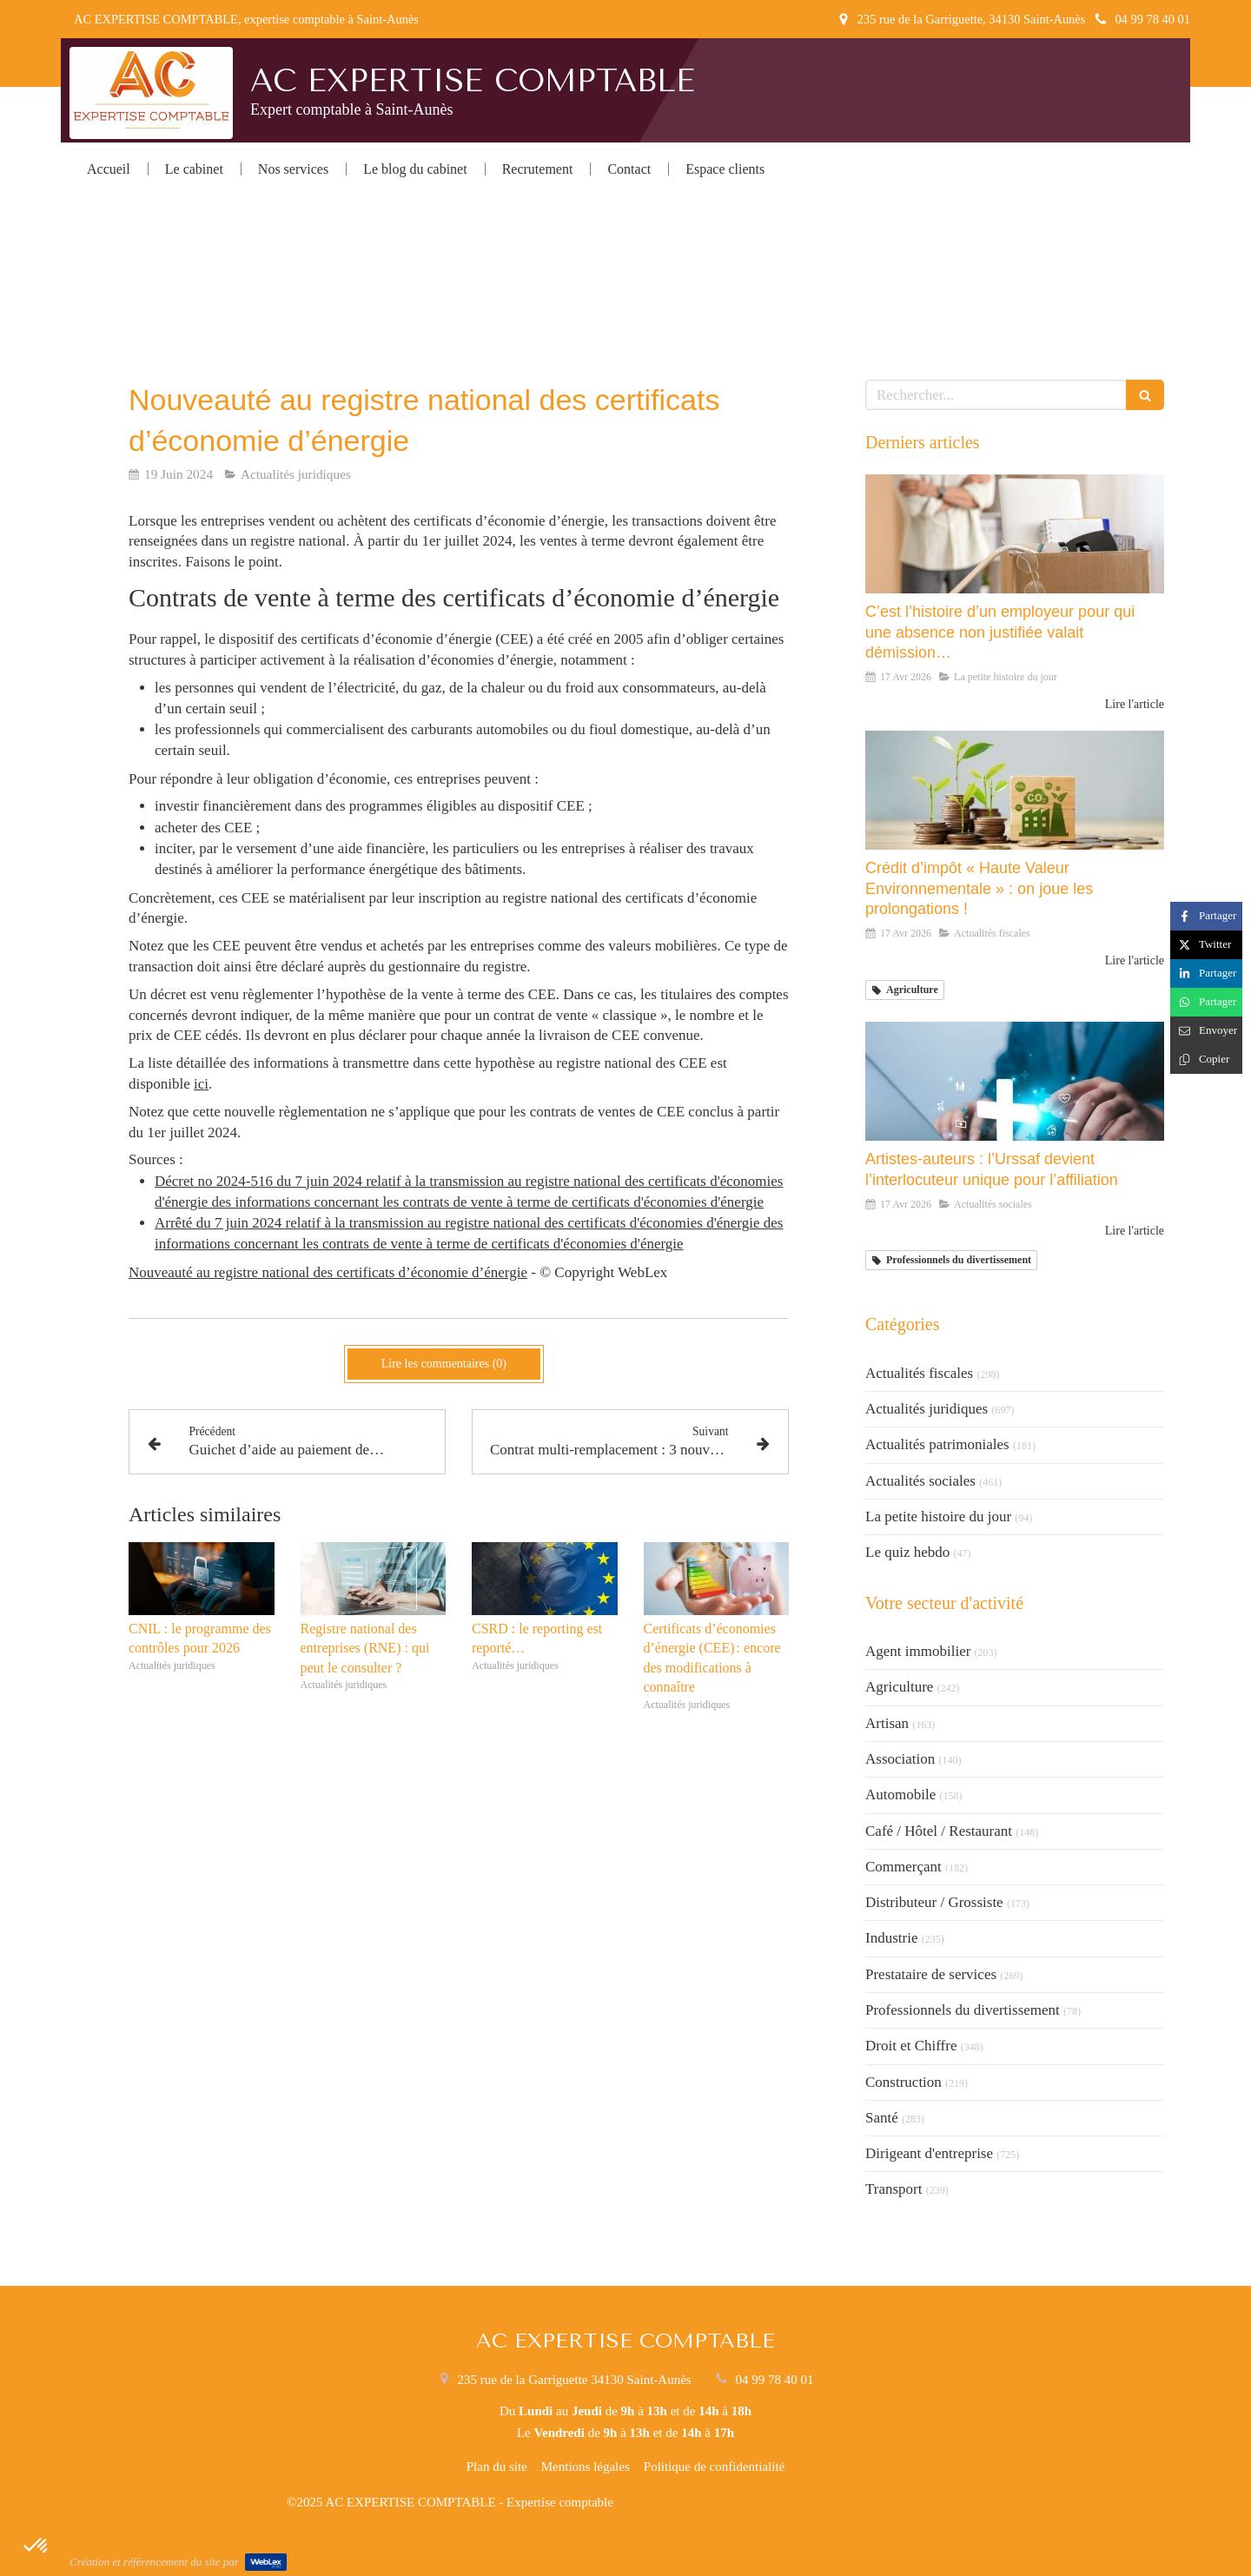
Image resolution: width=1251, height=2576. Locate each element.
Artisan (887, 1723)
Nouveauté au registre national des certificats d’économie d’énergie (328, 1272)
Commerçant (903, 1866)
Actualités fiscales (919, 1373)
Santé (881, 2117)
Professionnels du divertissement (962, 2010)
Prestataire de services (930, 1974)
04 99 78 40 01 (774, 2380)
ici (201, 1084)
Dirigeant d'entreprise (929, 2153)
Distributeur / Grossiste (934, 1902)
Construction (903, 2082)
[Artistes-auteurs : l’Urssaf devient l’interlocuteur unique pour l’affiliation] (1014, 1082)
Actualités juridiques (926, 1409)
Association (900, 1759)
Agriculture (899, 1687)
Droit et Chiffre (910, 2045)
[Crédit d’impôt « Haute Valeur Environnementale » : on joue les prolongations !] (1014, 791)
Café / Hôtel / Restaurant (938, 1831)
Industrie (891, 1938)
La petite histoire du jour (938, 1516)
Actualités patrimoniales (937, 1444)
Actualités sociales (920, 1481)
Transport (894, 2189)
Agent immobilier (917, 1651)
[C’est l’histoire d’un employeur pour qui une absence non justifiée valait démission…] (1014, 534)
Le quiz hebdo (907, 1552)
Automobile (900, 1794)
